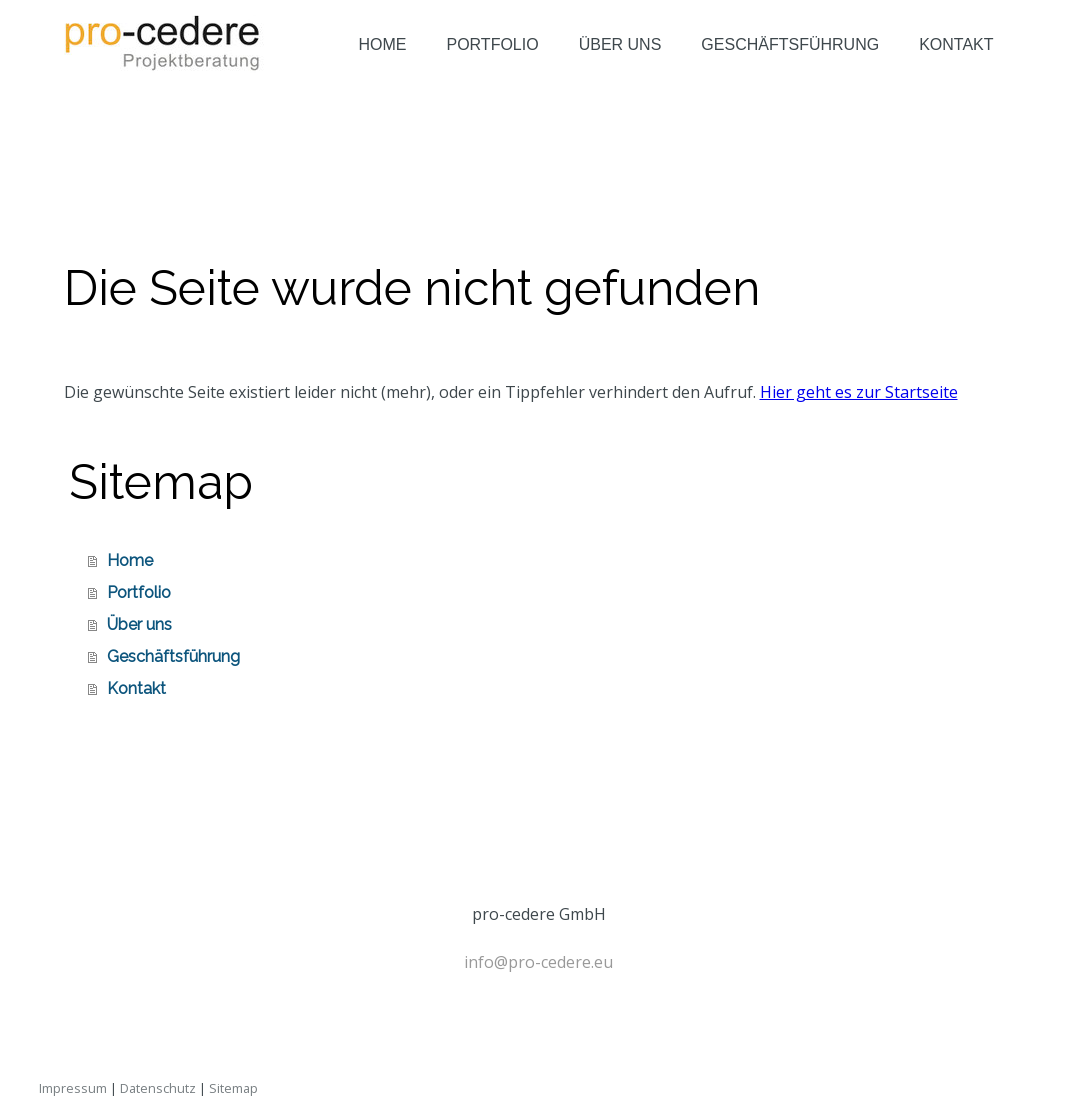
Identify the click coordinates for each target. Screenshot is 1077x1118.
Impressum (73, 1088)
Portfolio (492, 44)
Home (382, 44)
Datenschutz (158, 1088)
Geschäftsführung (790, 44)
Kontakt (956, 44)
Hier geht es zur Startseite (859, 392)
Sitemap (233, 1088)
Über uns (620, 44)
